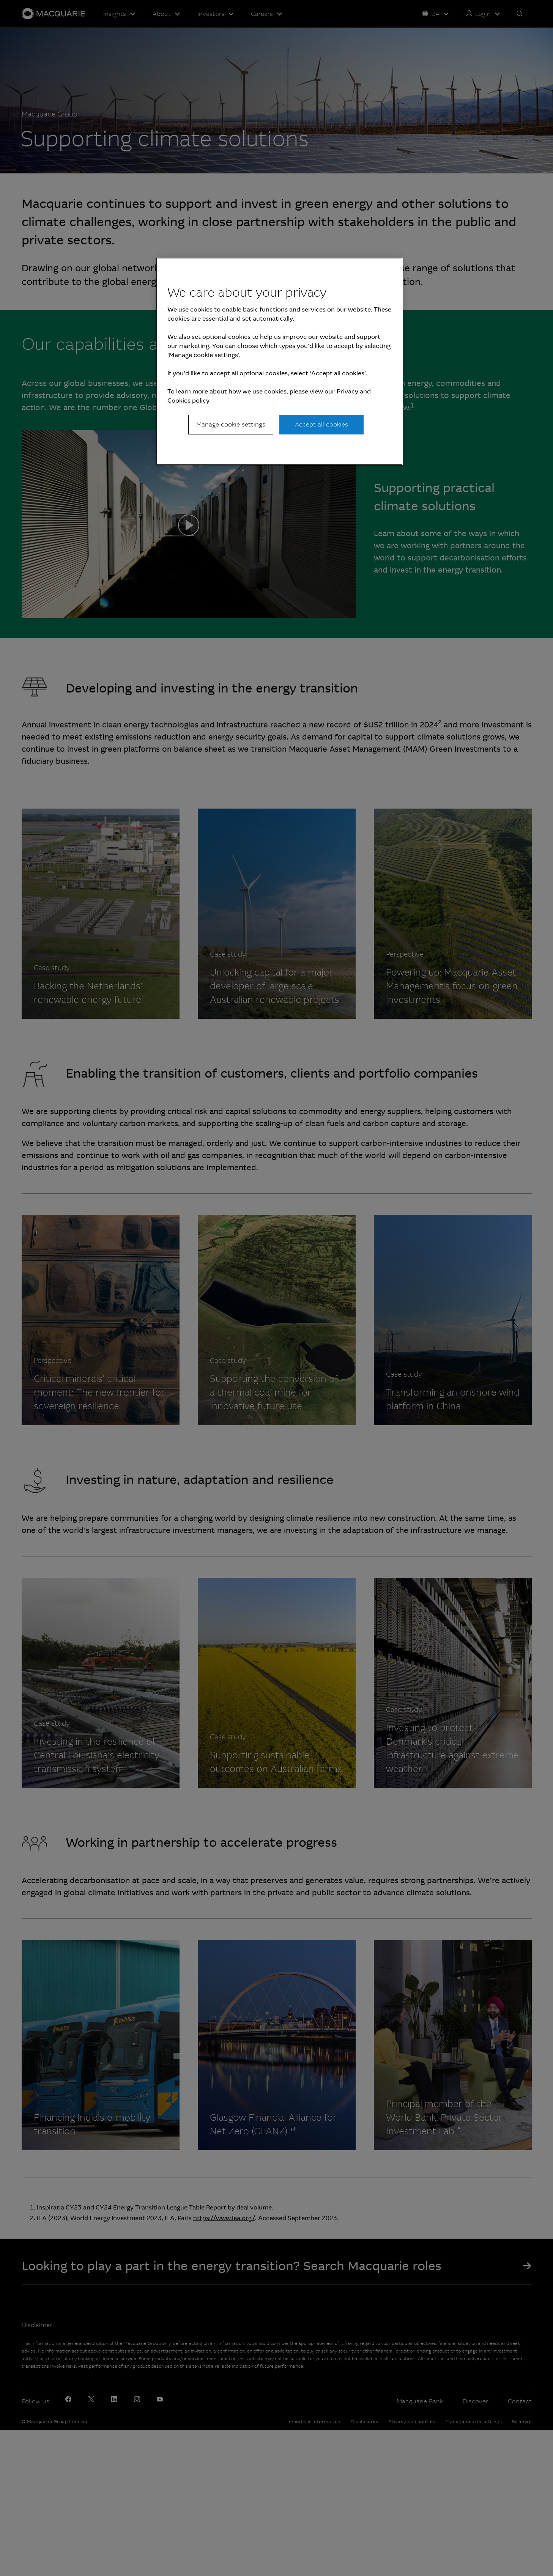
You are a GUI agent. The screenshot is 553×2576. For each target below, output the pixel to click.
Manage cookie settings (230, 424)
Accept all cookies (321, 424)
